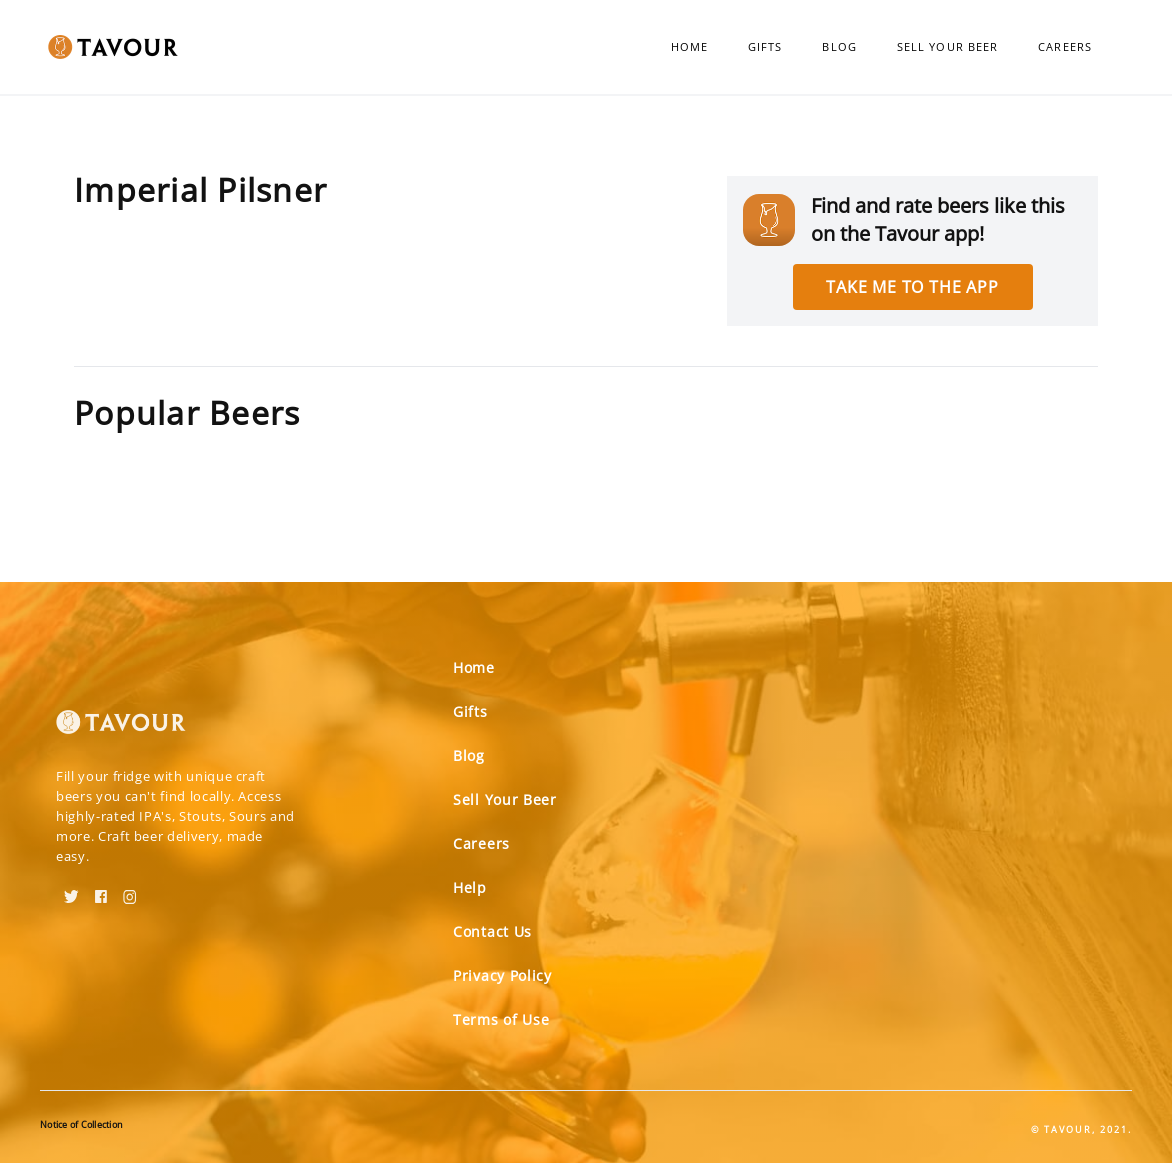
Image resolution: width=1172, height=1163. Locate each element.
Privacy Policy (502, 975)
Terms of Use (501, 1019)
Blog (839, 46)
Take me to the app (912, 287)
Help (470, 887)
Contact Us (492, 931)
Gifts (765, 46)
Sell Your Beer (947, 46)
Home (689, 46)
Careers (1065, 46)
